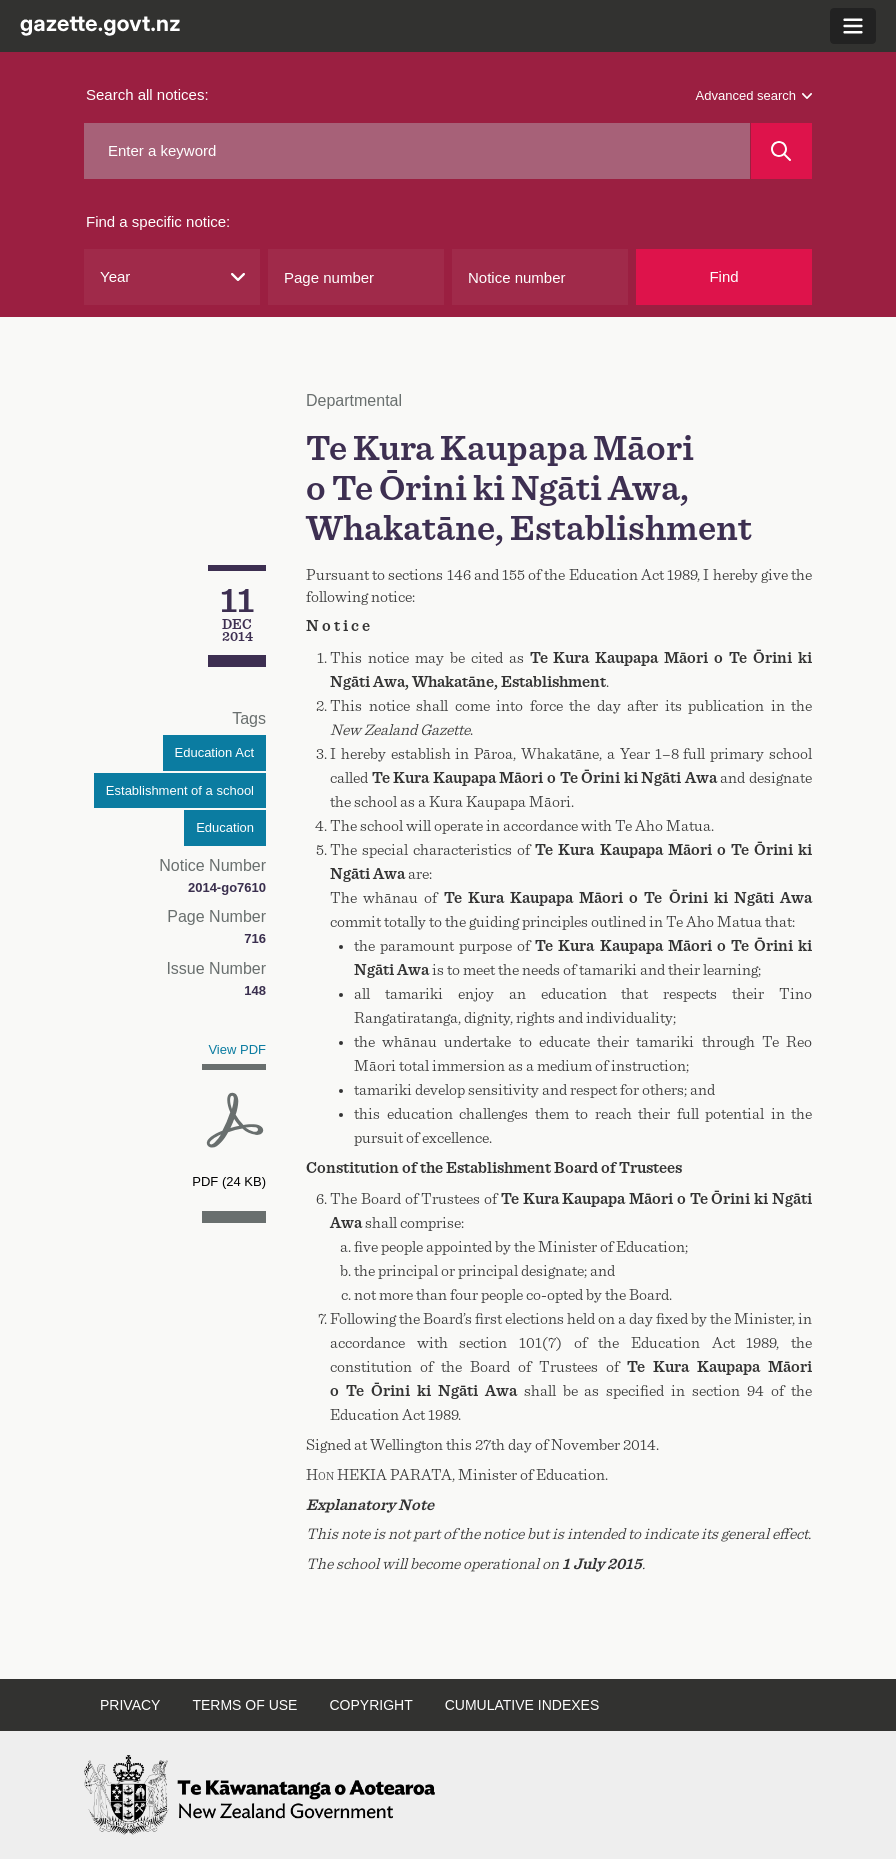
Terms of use (244, 1705)
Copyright (370, 1705)
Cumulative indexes (522, 1705)
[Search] (781, 151)
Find (723, 276)
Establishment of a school (180, 790)
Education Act (215, 752)
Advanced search (754, 95)
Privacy (130, 1705)
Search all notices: (147, 94)
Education (225, 827)
